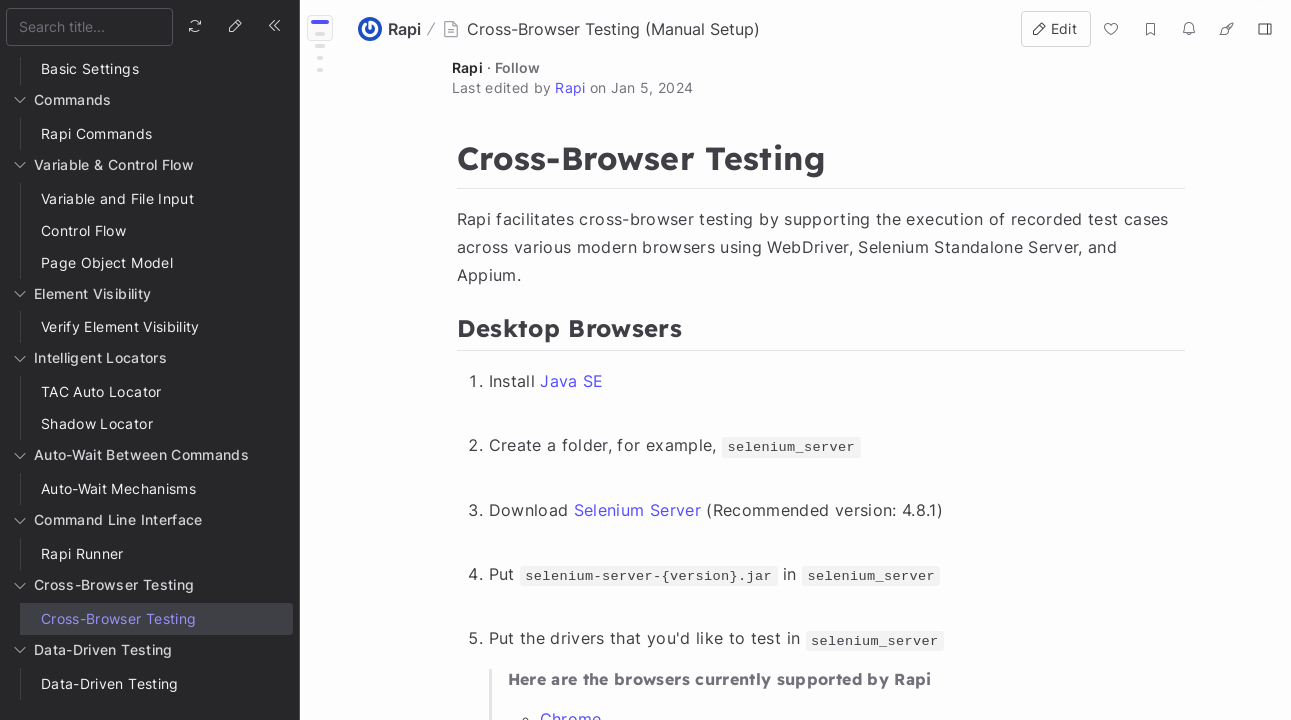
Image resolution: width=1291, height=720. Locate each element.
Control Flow (83, 230)
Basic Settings (90, 68)
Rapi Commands (97, 133)
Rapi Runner (82, 553)
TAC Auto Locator (101, 391)
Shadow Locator (97, 423)
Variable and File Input (117, 198)
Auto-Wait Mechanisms (118, 488)
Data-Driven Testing (110, 683)
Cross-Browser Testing (118, 618)
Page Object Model (107, 262)
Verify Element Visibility (120, 326)
